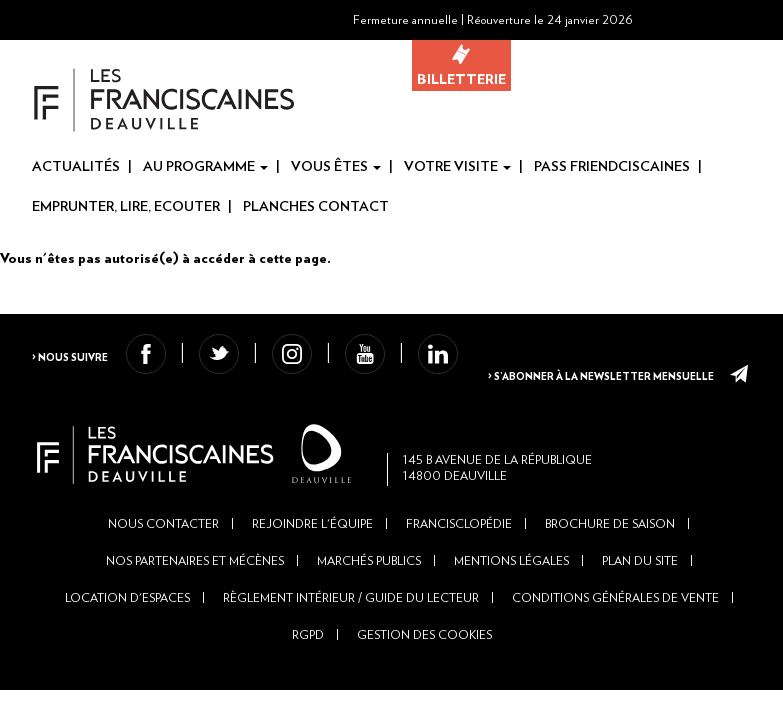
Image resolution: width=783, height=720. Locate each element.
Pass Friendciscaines (612, 167)
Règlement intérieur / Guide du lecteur (351, 685)
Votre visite (457, 167)
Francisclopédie (459, 611)
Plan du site (640, 648)
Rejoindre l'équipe (312, 611)
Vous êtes (336, 167)
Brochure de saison (610, 611)
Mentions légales (511, 648)
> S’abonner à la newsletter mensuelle (586, 426)
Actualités (76, 167)
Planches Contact (316, 207)
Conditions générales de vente (615, 685)
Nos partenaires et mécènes (195, 648)
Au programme (205, 167)
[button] (711, 20)
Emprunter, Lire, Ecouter (126, 207)
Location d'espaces (127, 685)
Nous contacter (163, 611)
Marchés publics (369, 648)
